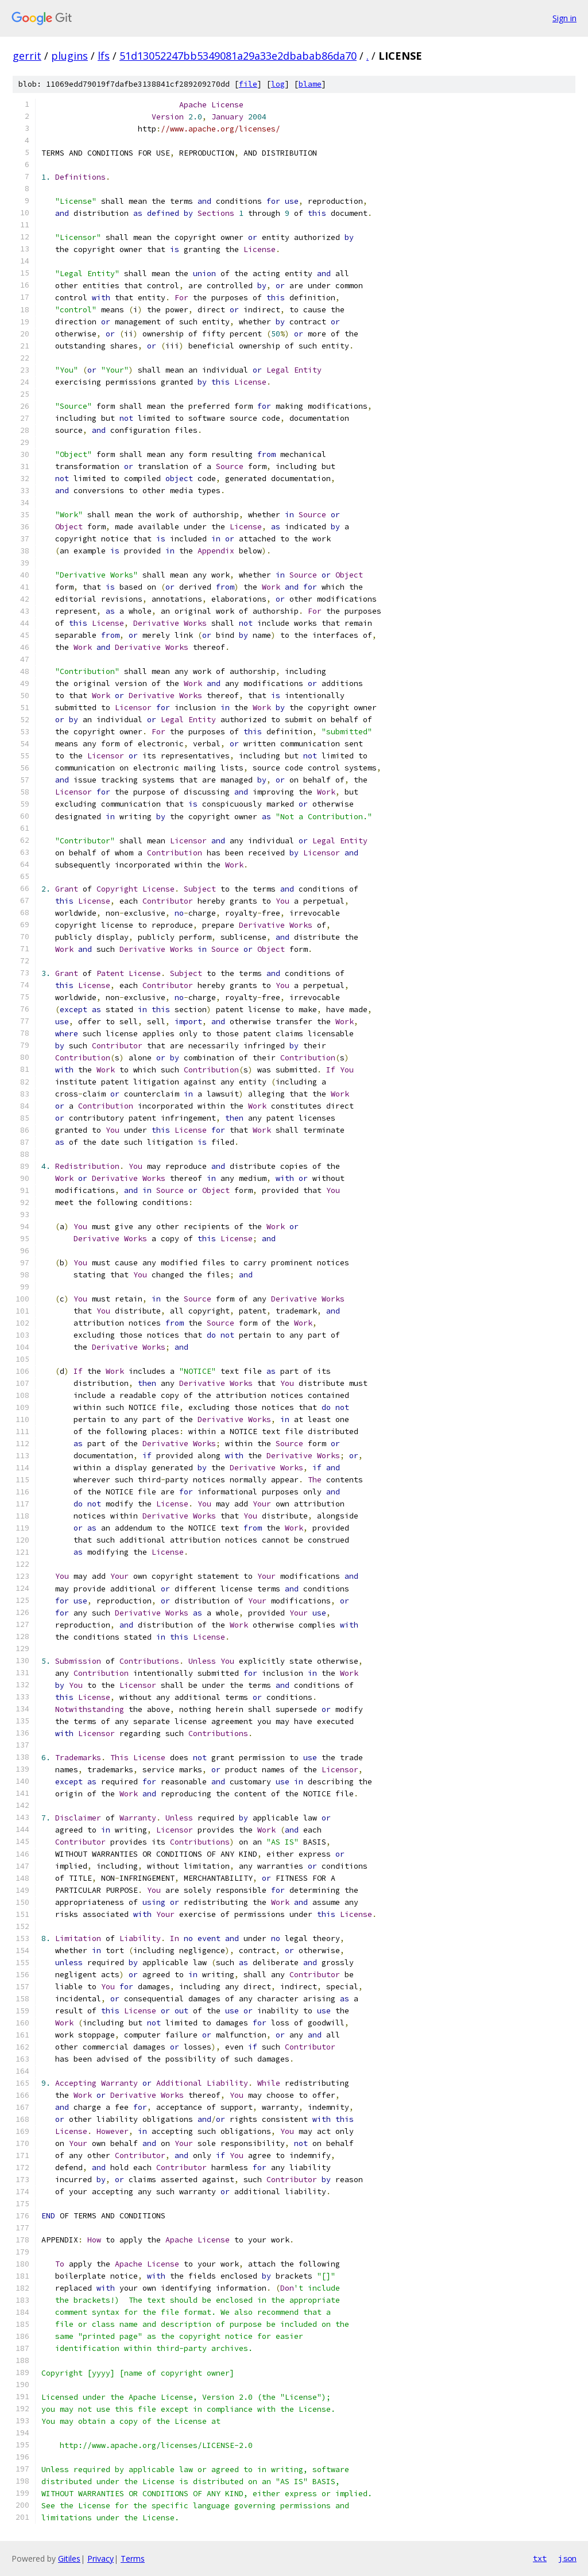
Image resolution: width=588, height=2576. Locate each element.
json (567, 2558)
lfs (104, 56)
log (278, 84)
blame (310, 84)
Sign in (564, 18)
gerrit (27, 56)
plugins (69, 56)
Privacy (100, 2558)
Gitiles (69, 2558)
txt (540, 2558)
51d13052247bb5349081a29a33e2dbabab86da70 (238, 56)
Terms (133, 2558)
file (248, 84)
